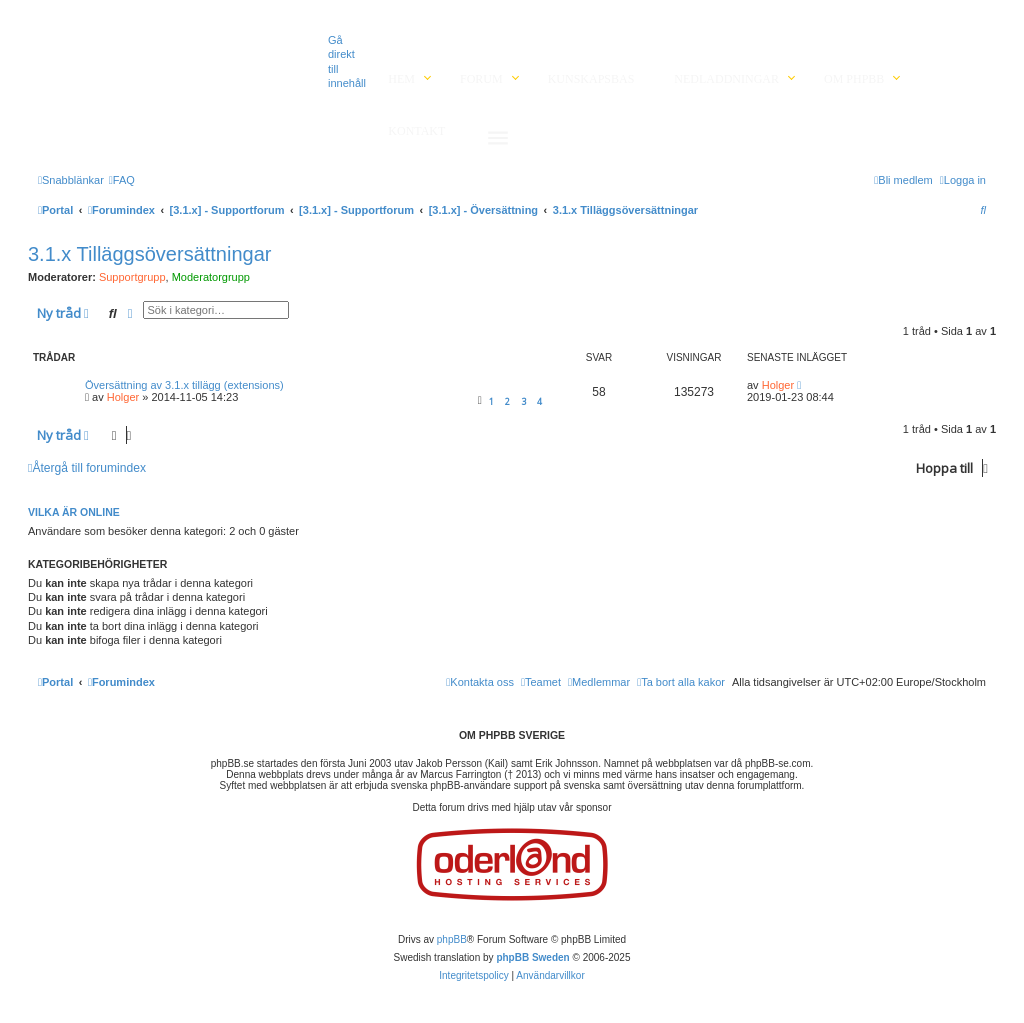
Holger (123, 397)
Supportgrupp (132, 277)
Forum (481, 79)
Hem (401, 79)
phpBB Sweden (532, 957)
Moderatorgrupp (211, 277)
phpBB (452, 939)
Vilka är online (74, 512)
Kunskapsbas (591, 79)
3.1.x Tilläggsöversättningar (149, 254)
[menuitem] (122, 180)
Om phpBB (854, 79)
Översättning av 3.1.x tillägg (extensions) (184, 385)
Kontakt (416, 131)
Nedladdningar (726, 79)
